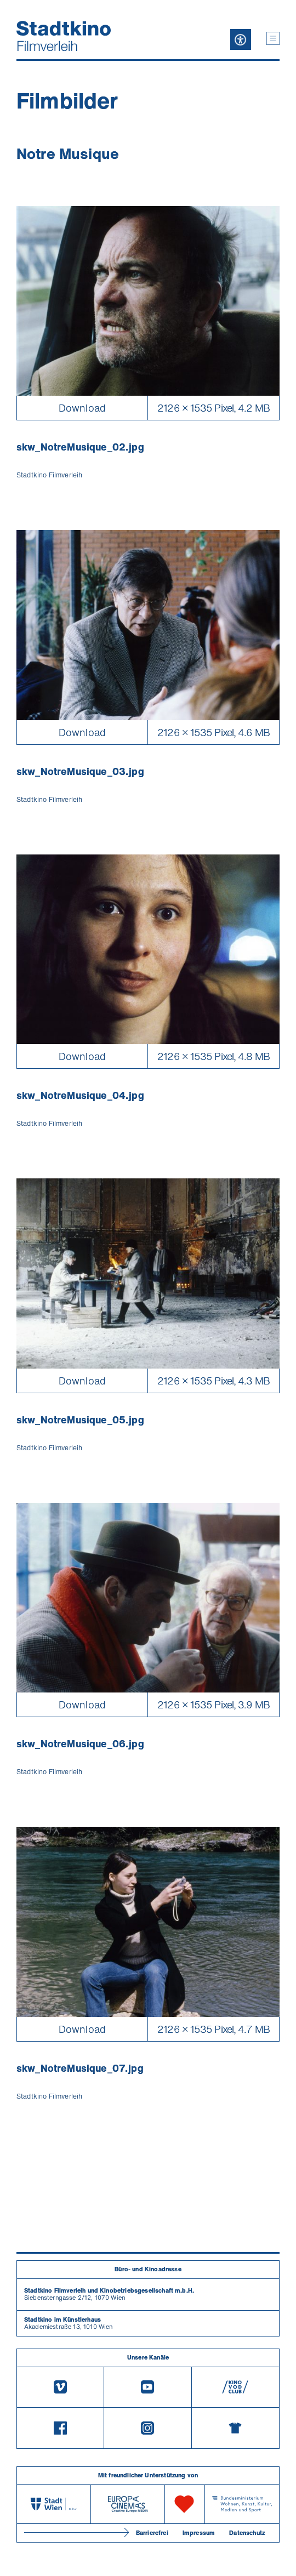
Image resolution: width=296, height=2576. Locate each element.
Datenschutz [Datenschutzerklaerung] (247, 2532)
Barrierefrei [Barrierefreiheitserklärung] (152, 2532)
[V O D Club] (235, 2387)
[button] (273, 38)
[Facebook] (60, 2428)
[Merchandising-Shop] (235, 2428)
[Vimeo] (60, 2387)
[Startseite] (63, 36)
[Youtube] (147, 2387)
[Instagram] (147, 2428)
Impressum (199, 2532)
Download (82, 408)
